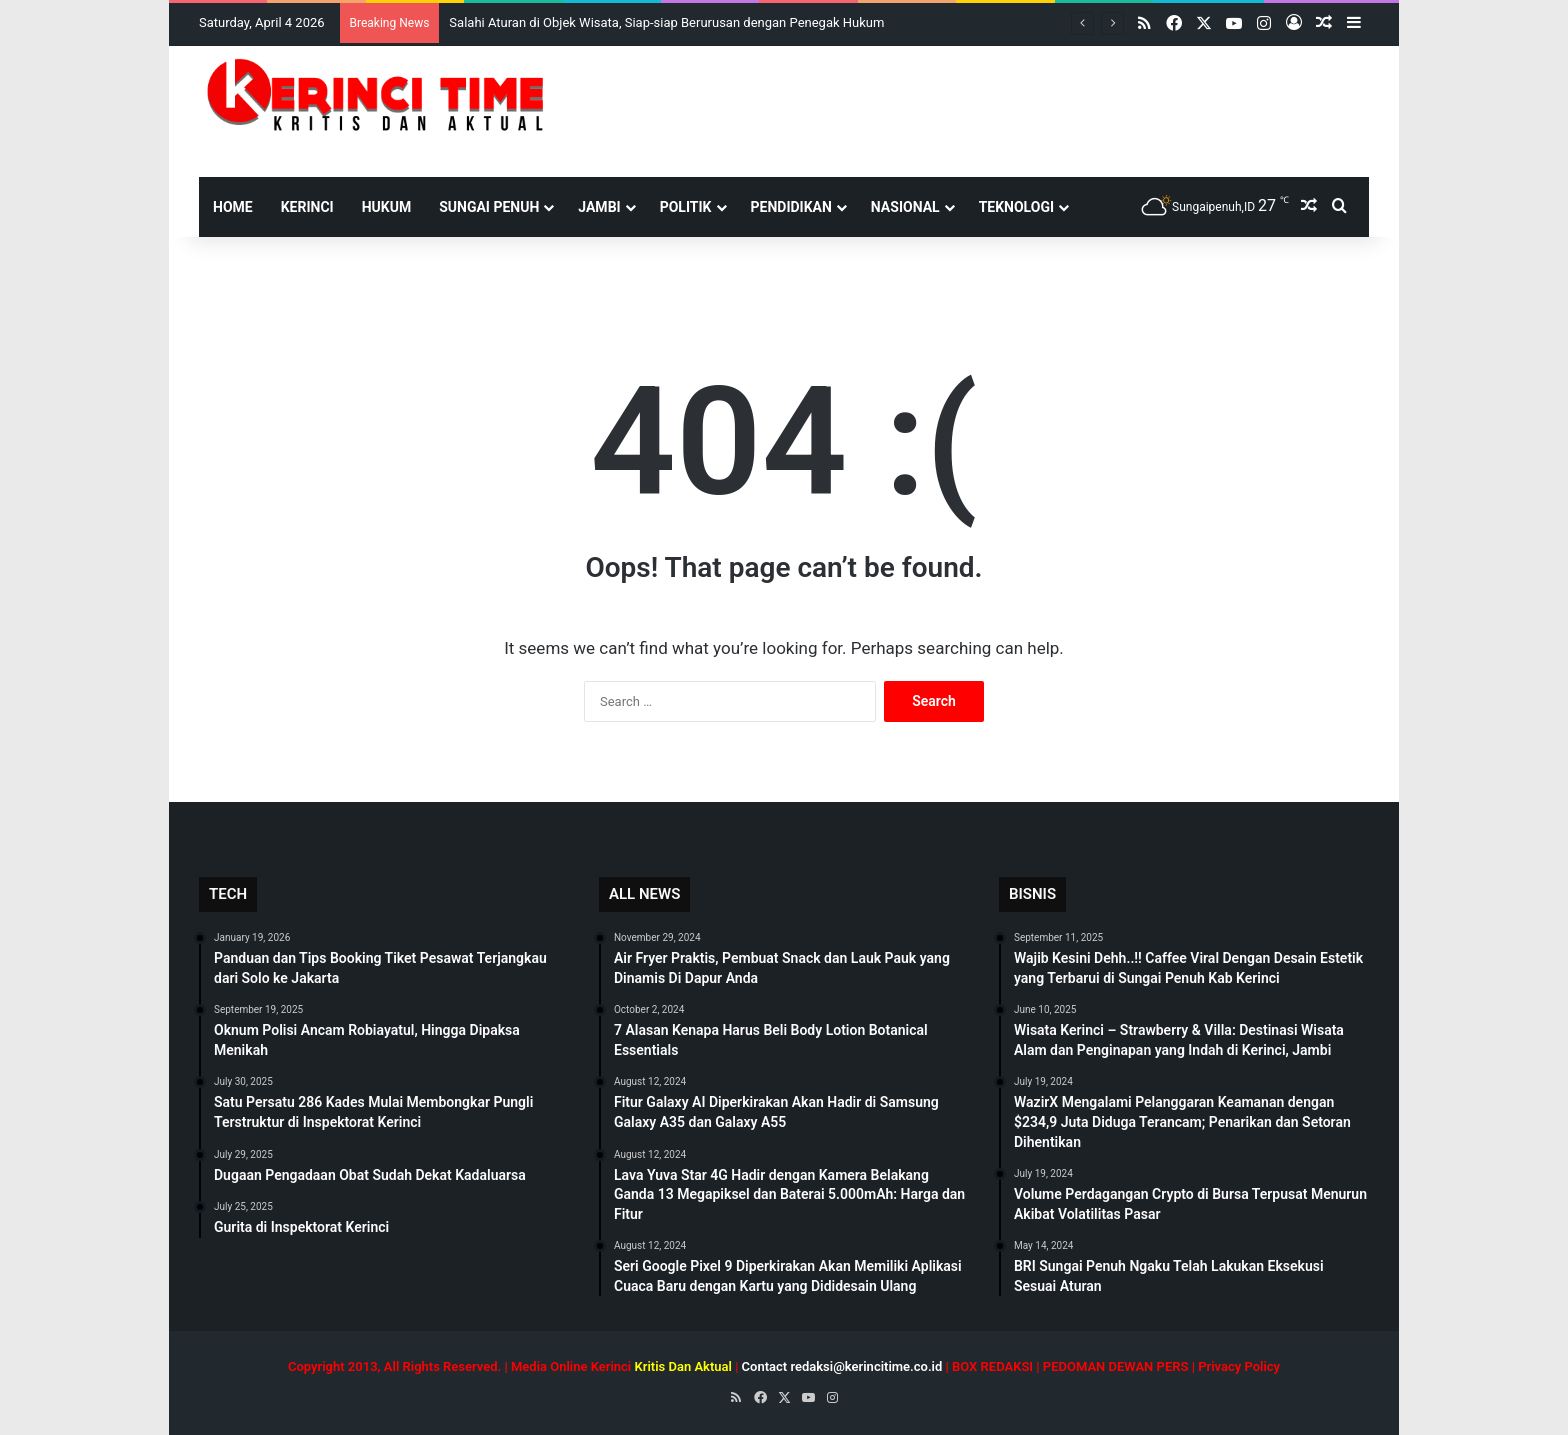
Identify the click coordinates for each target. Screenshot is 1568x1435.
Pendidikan (791, 207)
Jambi (599, 207)
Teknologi (1016, 207)
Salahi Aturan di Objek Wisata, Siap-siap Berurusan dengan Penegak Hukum (666, 22)
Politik (686, 207)
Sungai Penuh (489, 207)
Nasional (905, 207)
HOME (233, 207)
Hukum (387, 207)
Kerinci (307, 207)
